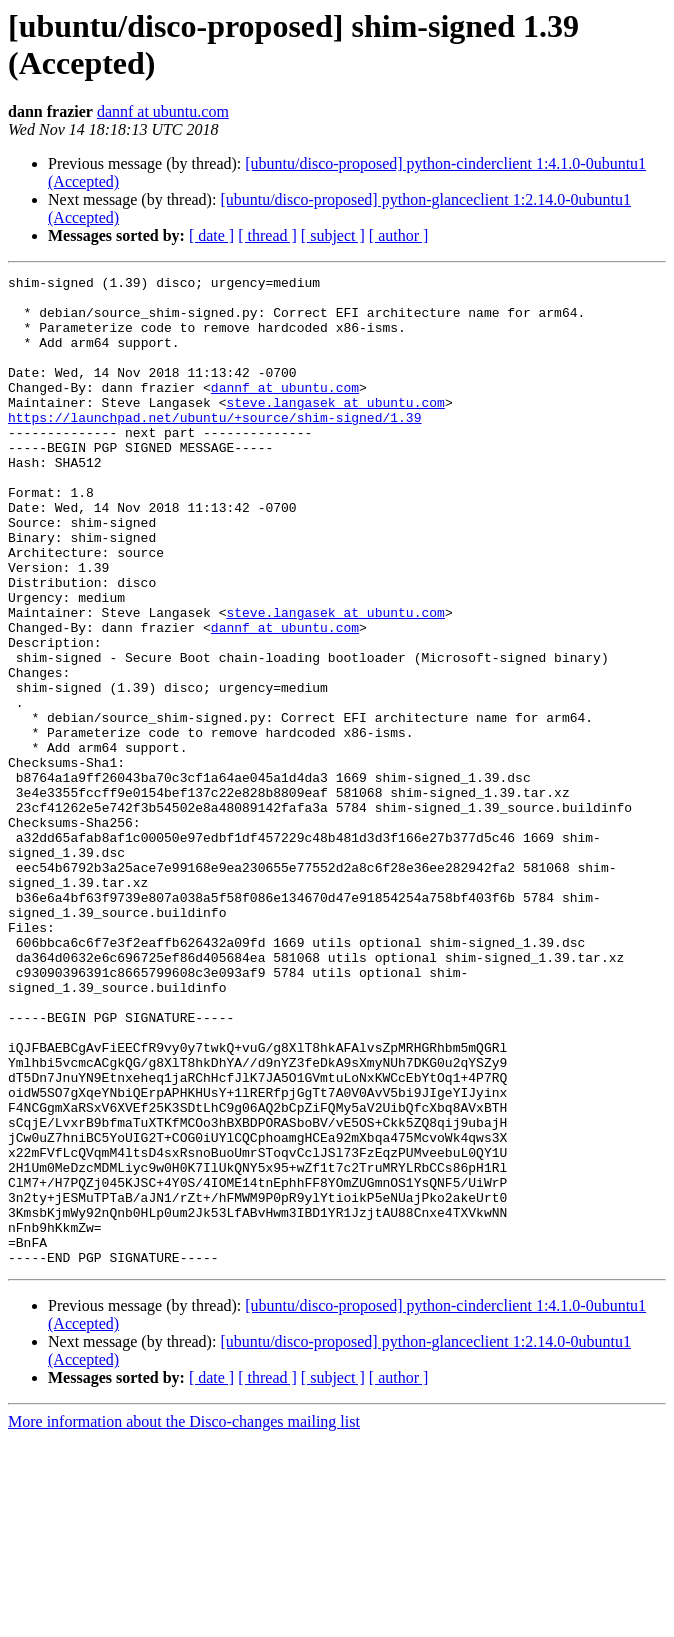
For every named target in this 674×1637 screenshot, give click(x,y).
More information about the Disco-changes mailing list (184, 1619)
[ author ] (399, 235)
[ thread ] (267, 235)
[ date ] (211, 235)
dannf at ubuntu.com (163, 111)
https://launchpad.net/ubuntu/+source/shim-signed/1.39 (214, 447)
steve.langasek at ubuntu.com (335, 429)
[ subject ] (333, 235)
